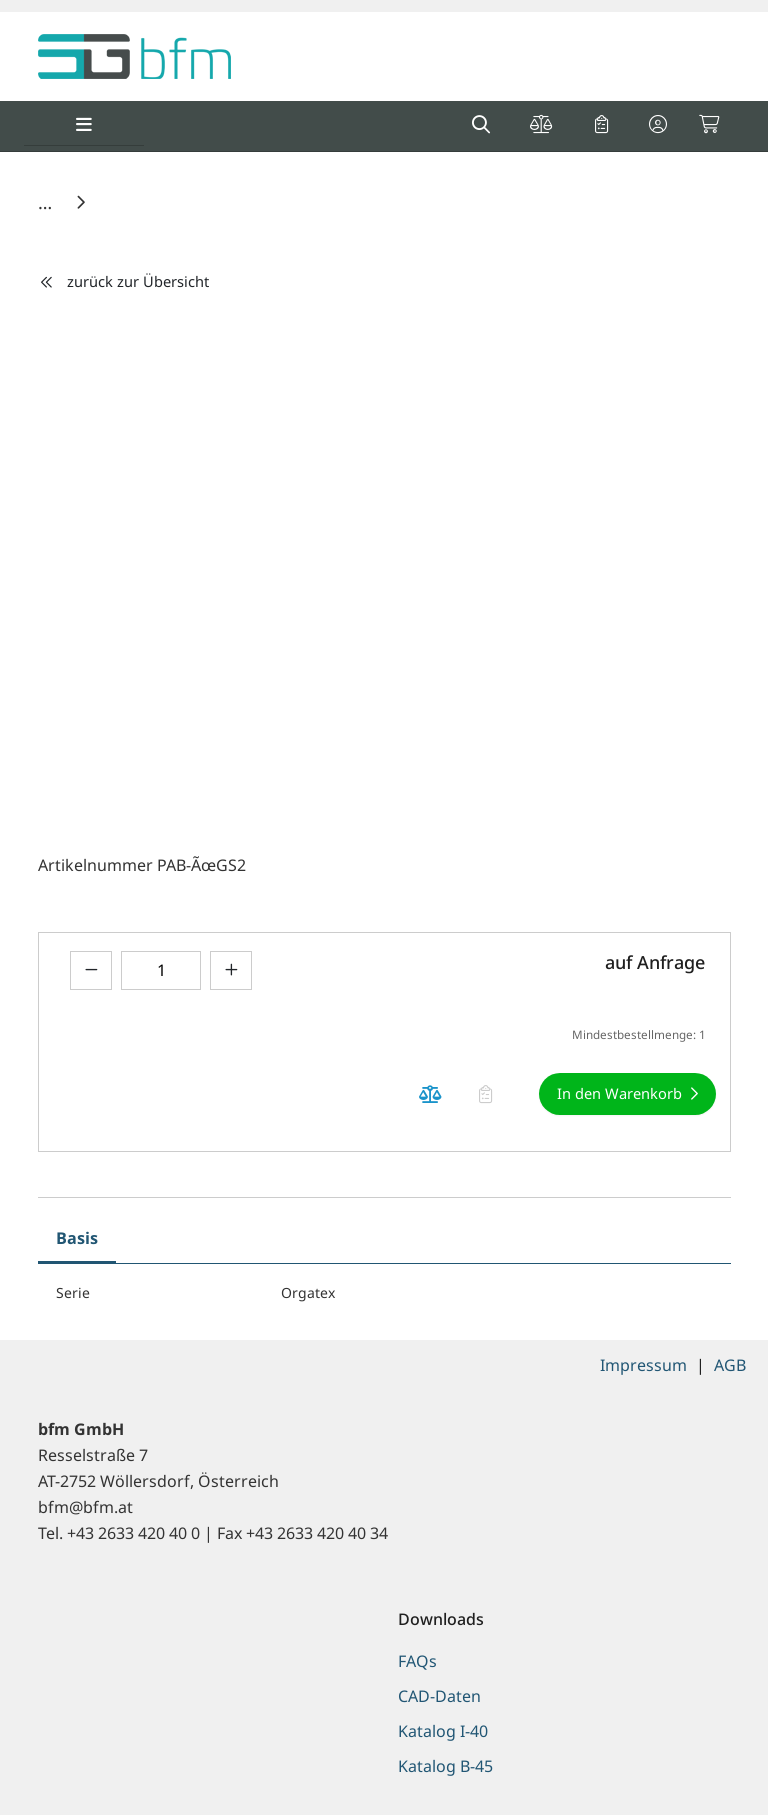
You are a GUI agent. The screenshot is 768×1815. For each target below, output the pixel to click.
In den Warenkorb (619, 1093)
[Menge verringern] (91, 970)
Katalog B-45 (445, 1766)
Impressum (643, 1365)
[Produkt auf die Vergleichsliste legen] (431, 1094)
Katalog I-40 (443, 1731)
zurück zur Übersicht (124, 281)
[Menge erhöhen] (231, 970)
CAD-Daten (439, 1696)
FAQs (417, 1661)
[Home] (47, 202)
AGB (730, 1365)
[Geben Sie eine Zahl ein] (161, 970)
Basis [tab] (77, 1238)
